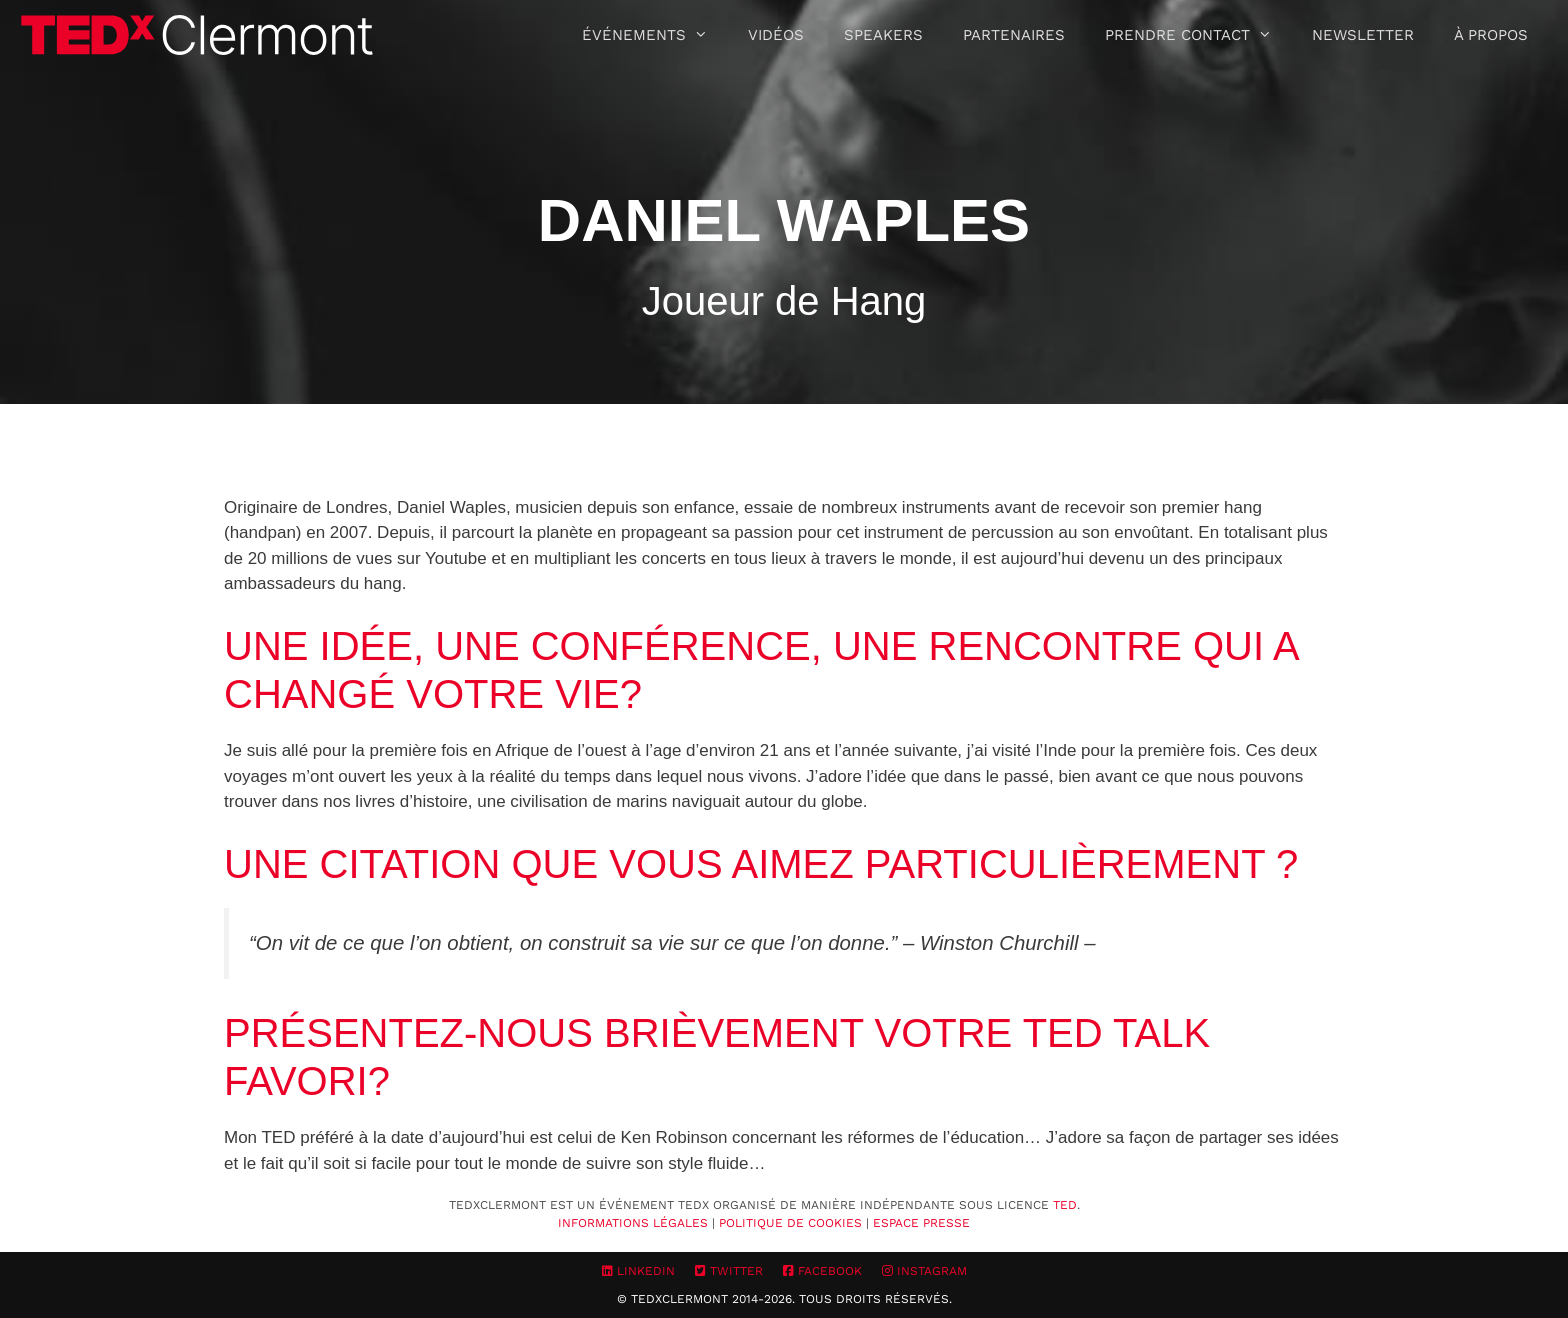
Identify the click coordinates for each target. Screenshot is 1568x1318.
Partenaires (1014, 35)
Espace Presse (921, 1223)
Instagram (924, 1271)
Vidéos (776, 35)
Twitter (729, 1271)
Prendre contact (1198, 35)
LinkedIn (638, 1271)
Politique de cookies (790, 1223)
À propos (1491, 35)
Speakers (883, 35)
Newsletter (1363, 35)
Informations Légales (633, 1223)
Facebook (822, 1271)
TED (1065, 1205)
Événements (655, 35)
